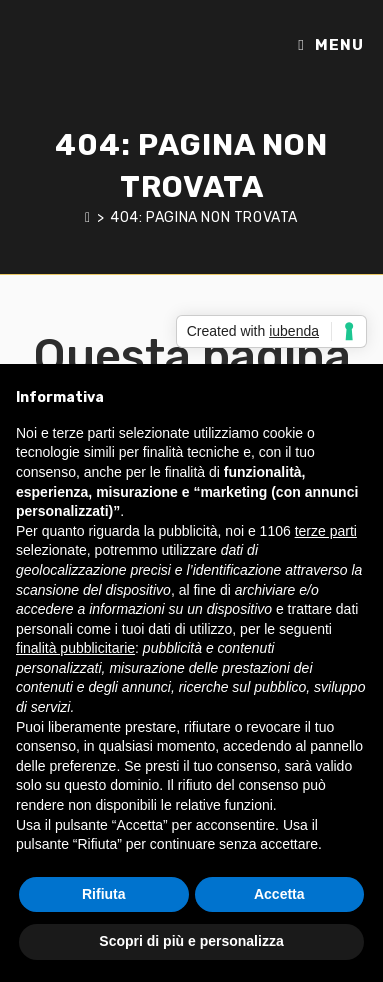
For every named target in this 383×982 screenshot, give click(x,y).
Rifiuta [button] (104, 894)
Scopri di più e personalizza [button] (191, 941)
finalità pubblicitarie (75, 648)
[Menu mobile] (330, 45)
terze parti (326, 531)
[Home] (88, 217)
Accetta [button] (279, 894)
